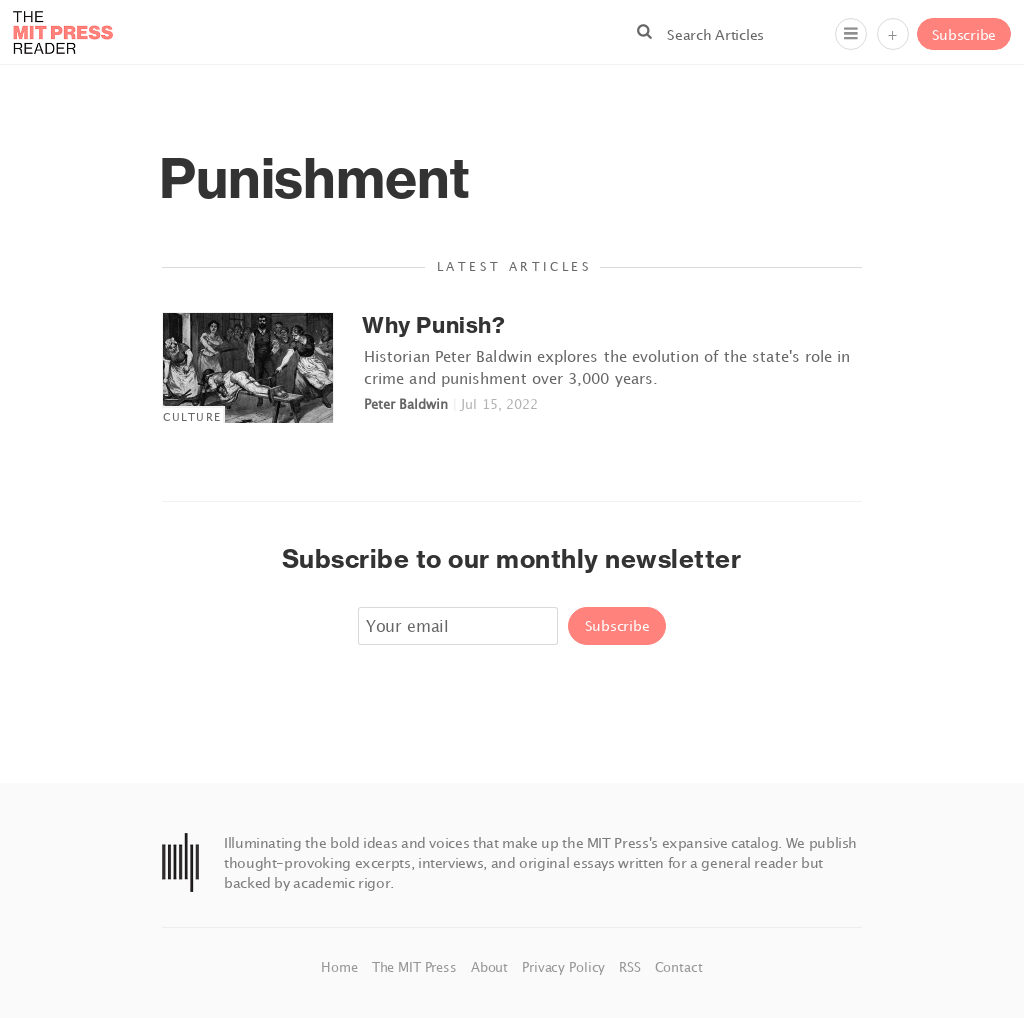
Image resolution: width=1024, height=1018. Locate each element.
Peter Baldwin (406, 404)
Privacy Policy (565, 967)
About (491, 967)
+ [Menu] (892, 34)
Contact (679, 967)
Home (341, 967)
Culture (192, 416)
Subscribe (964, 34)
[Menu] (851, 34)
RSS (631, 967)
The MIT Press (416, 967)
